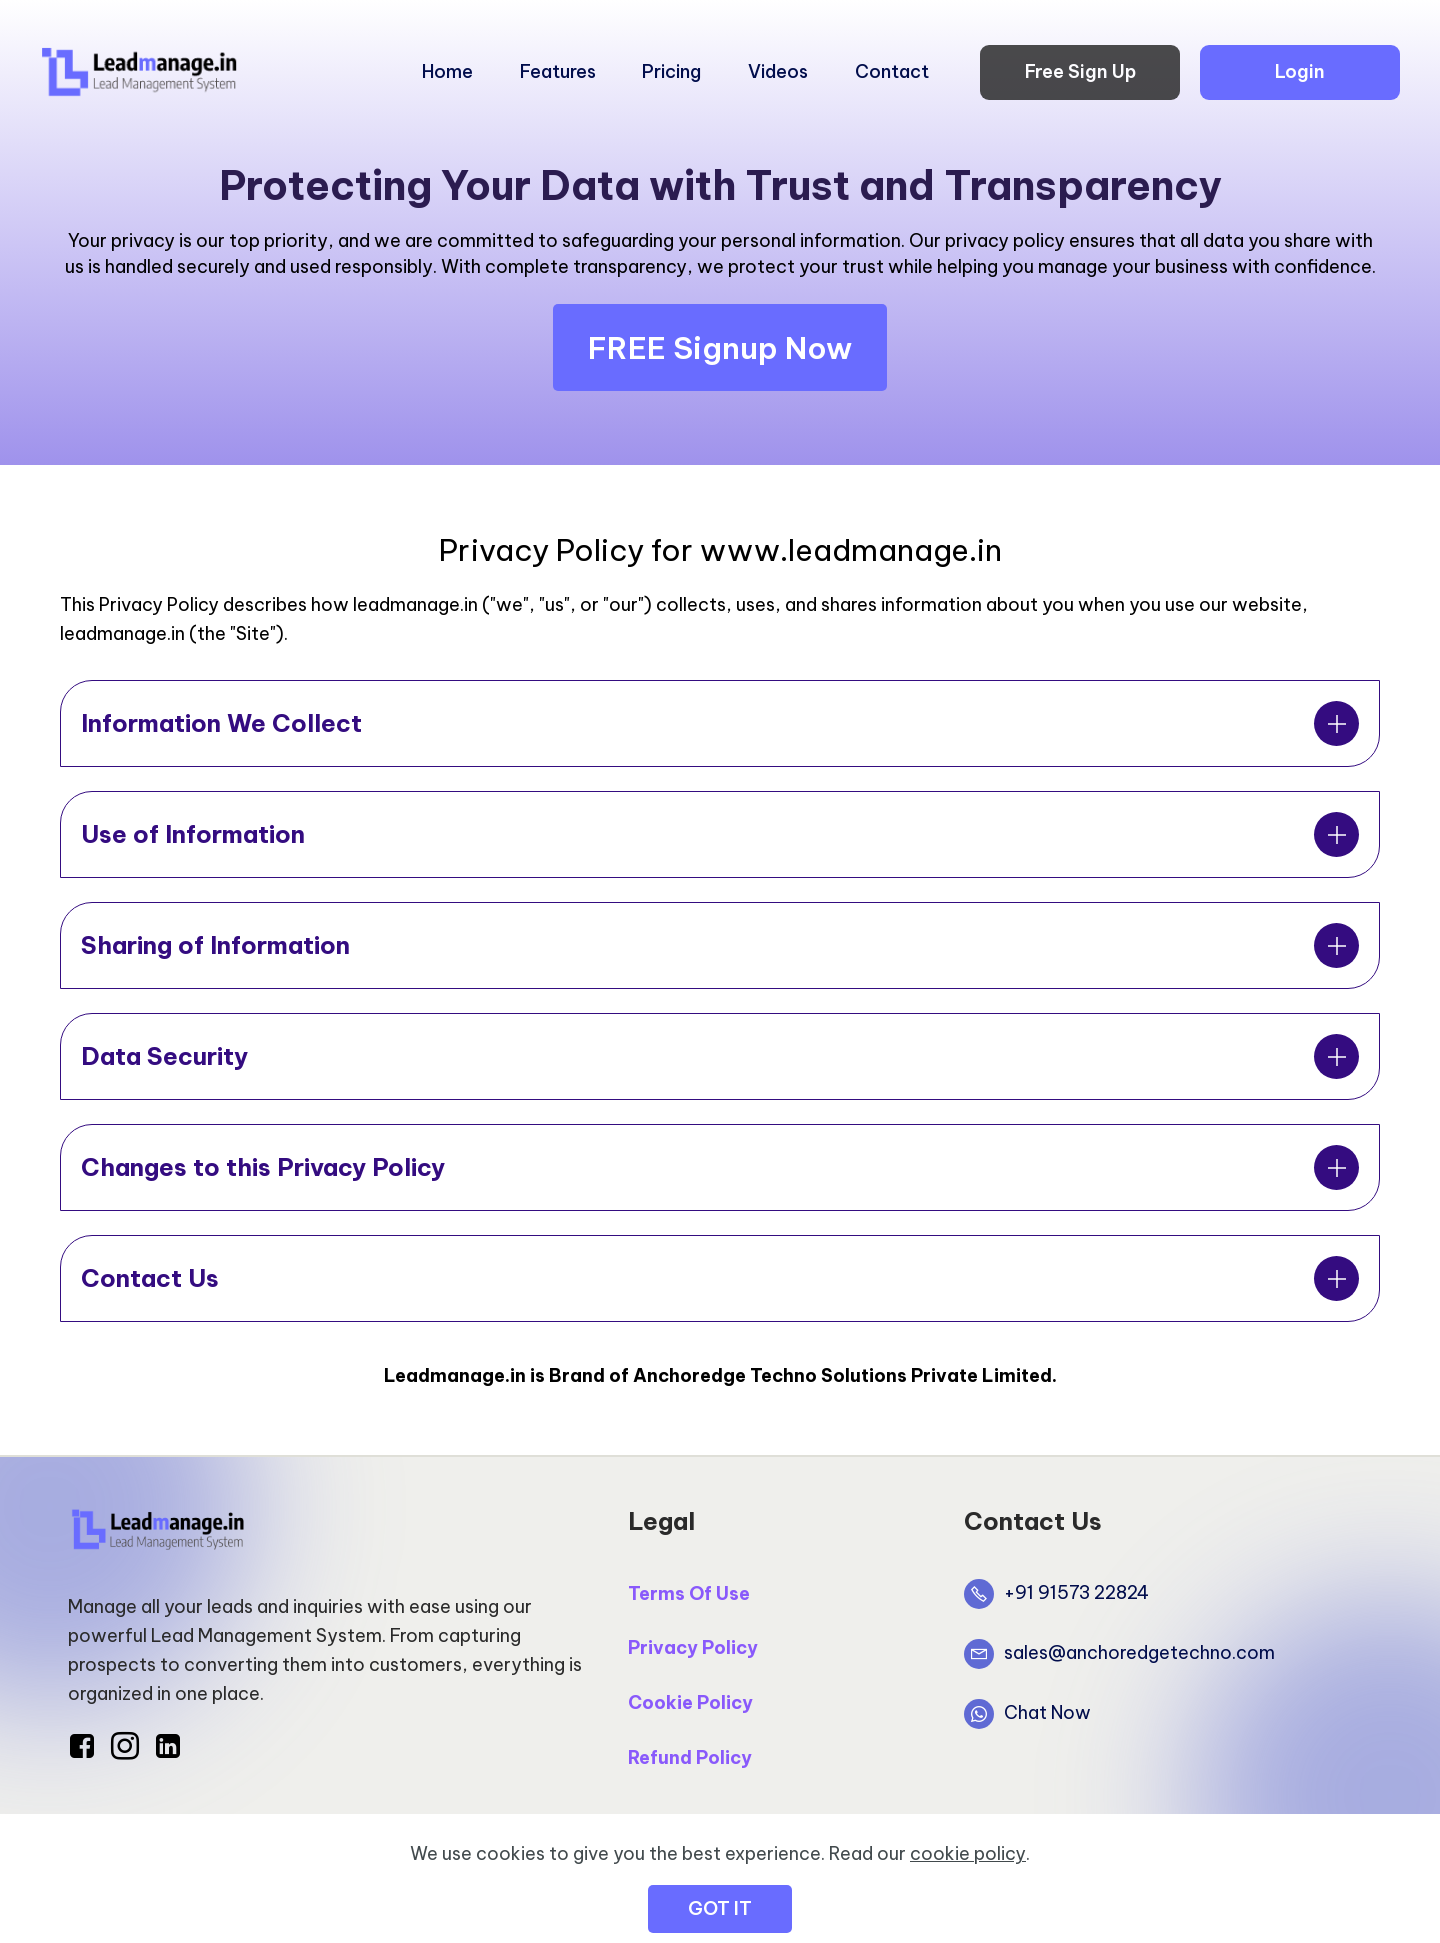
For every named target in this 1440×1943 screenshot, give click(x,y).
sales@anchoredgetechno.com (1139, 1652)
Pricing (671, 71)
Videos (778, 71)
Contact (892, 71)
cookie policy (968, 1898)
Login (1300, 71)
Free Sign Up (1080, 71)
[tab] (720, 723)
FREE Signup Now (720, 348)
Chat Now (1047, 1712)
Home (447, 71)
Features (558, 71)
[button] (720, 723)
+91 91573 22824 (1076, 1592)
